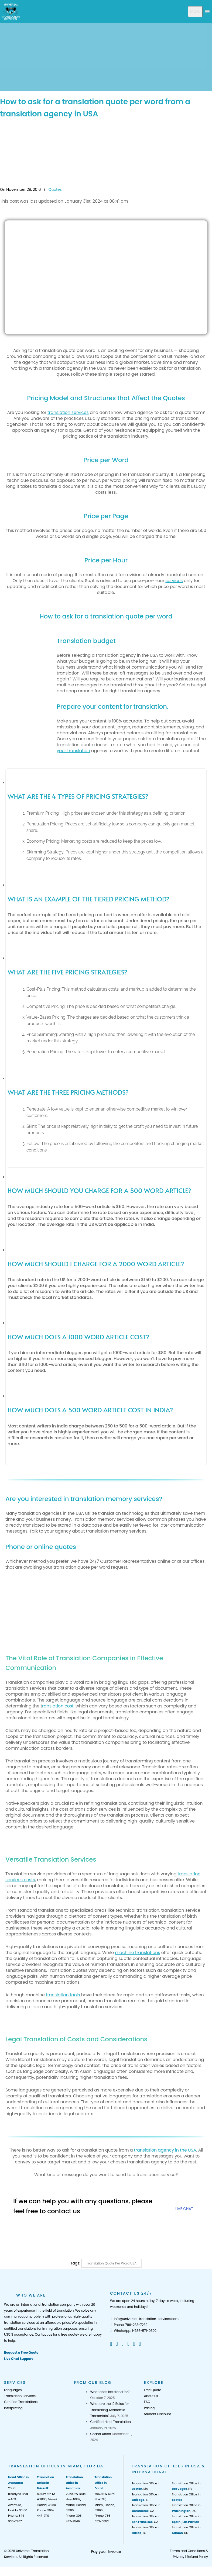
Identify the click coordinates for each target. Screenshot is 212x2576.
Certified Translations (20, 2401)
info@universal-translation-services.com (144, 2318)
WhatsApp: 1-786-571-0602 (133, 2330)
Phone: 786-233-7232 (128, 2324)
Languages (13, 2390)
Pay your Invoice (106, 2551)
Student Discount (157, 2414)
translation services (68, 412)
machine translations (137, 1952)
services (174, 581)
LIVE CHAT (184, 2208)
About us (151, 2396)
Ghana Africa (100, 2434)
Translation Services (20, 2396)
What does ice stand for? (109, 2392)
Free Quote (152, 2390)
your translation (73, 751)
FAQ (147, 2401)
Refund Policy (197, 2556)
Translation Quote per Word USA (111, 2263)
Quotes (55, 189)
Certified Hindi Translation (110, 2421)
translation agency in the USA (165, 2150)
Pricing (149, 2408)
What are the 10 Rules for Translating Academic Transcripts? (109, 2409)
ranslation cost (58, 1706)
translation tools (63, 1995)
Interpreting (13, 2408)
